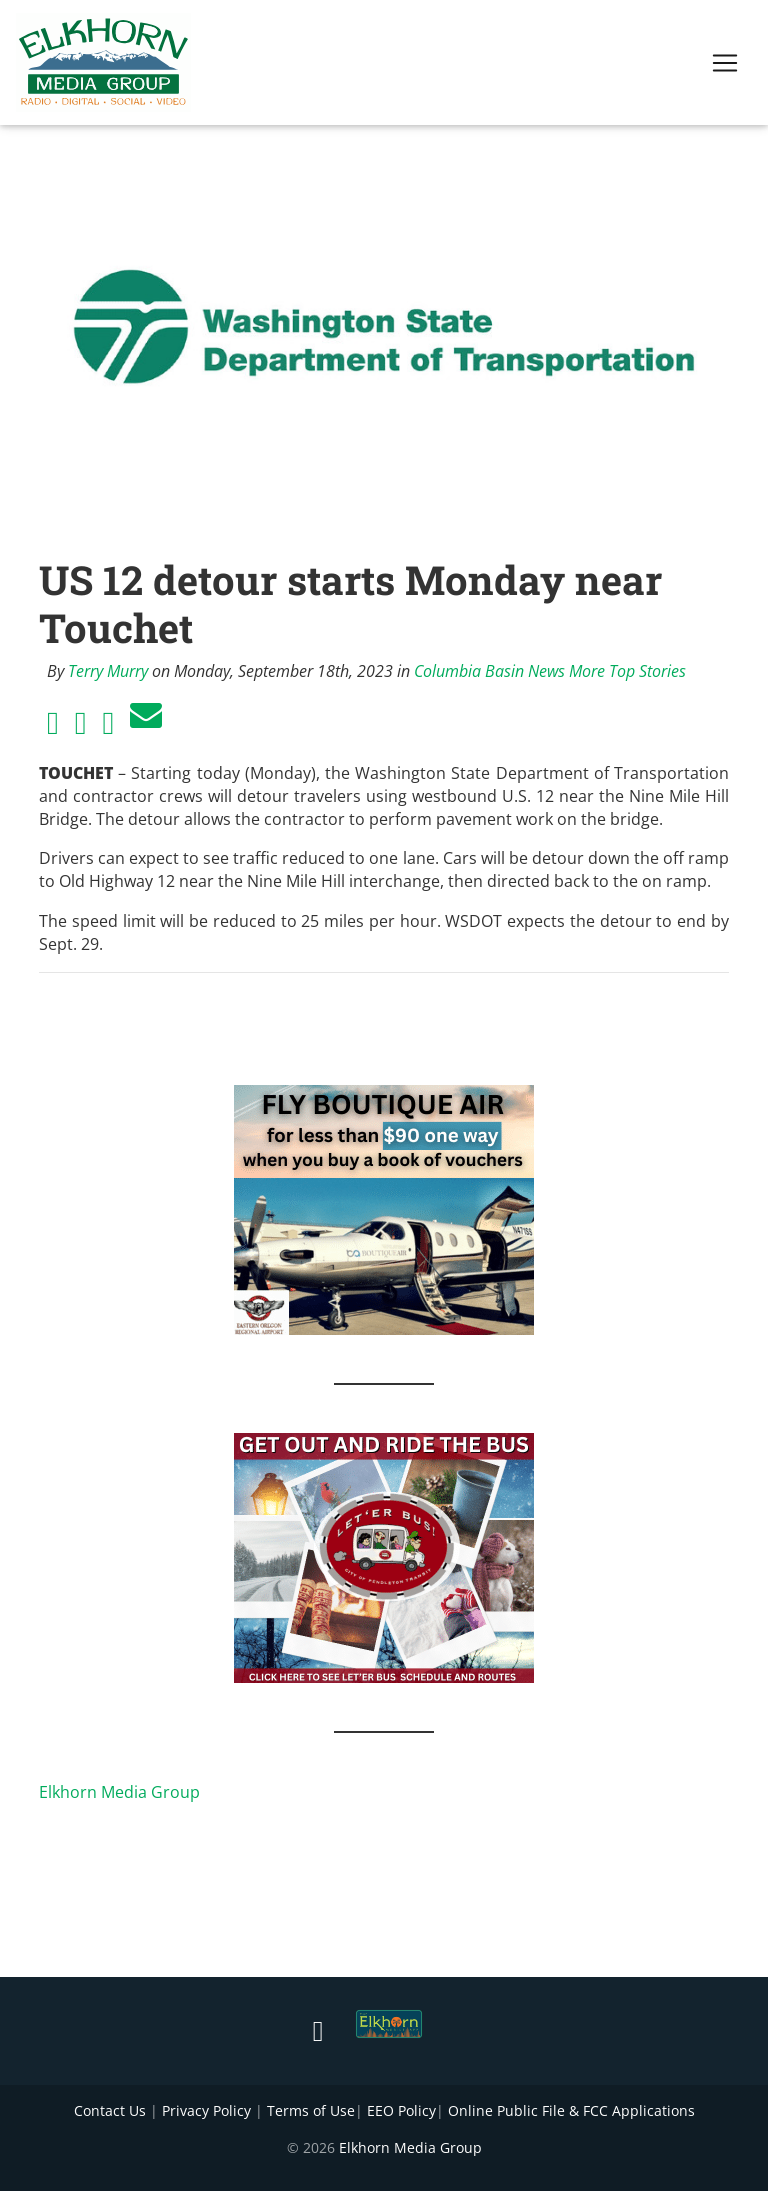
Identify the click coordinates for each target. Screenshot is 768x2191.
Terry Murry (108, 671)
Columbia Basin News (489, 671)
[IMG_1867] (384, 1556)
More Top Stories (627, 671)
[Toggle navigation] (725, 67)
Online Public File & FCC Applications (571, 2110)
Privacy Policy (206, 2110)
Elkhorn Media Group (119, 1792)
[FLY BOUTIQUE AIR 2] (384, 1208)
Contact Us (110, 2110)
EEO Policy (401, 2110)
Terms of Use (311, 2110)
